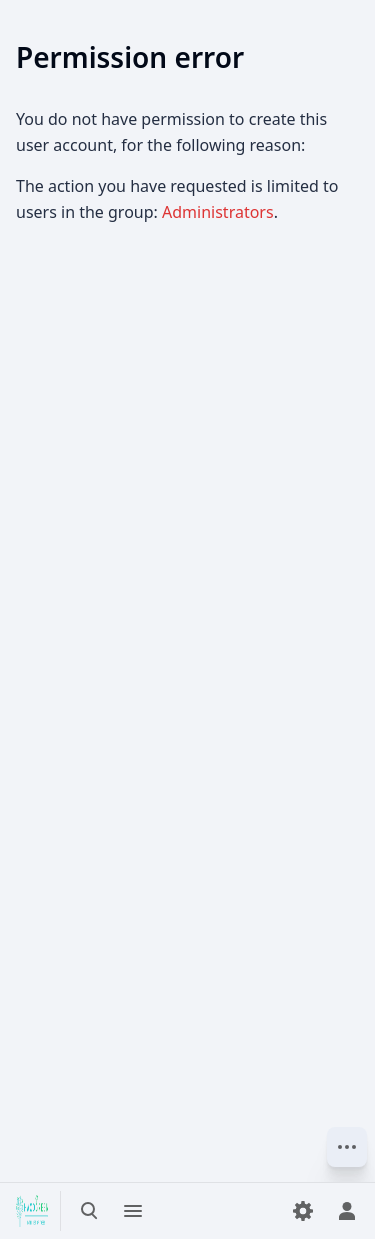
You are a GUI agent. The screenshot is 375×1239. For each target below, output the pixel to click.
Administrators (218, 212)
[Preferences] (303, 1211)
